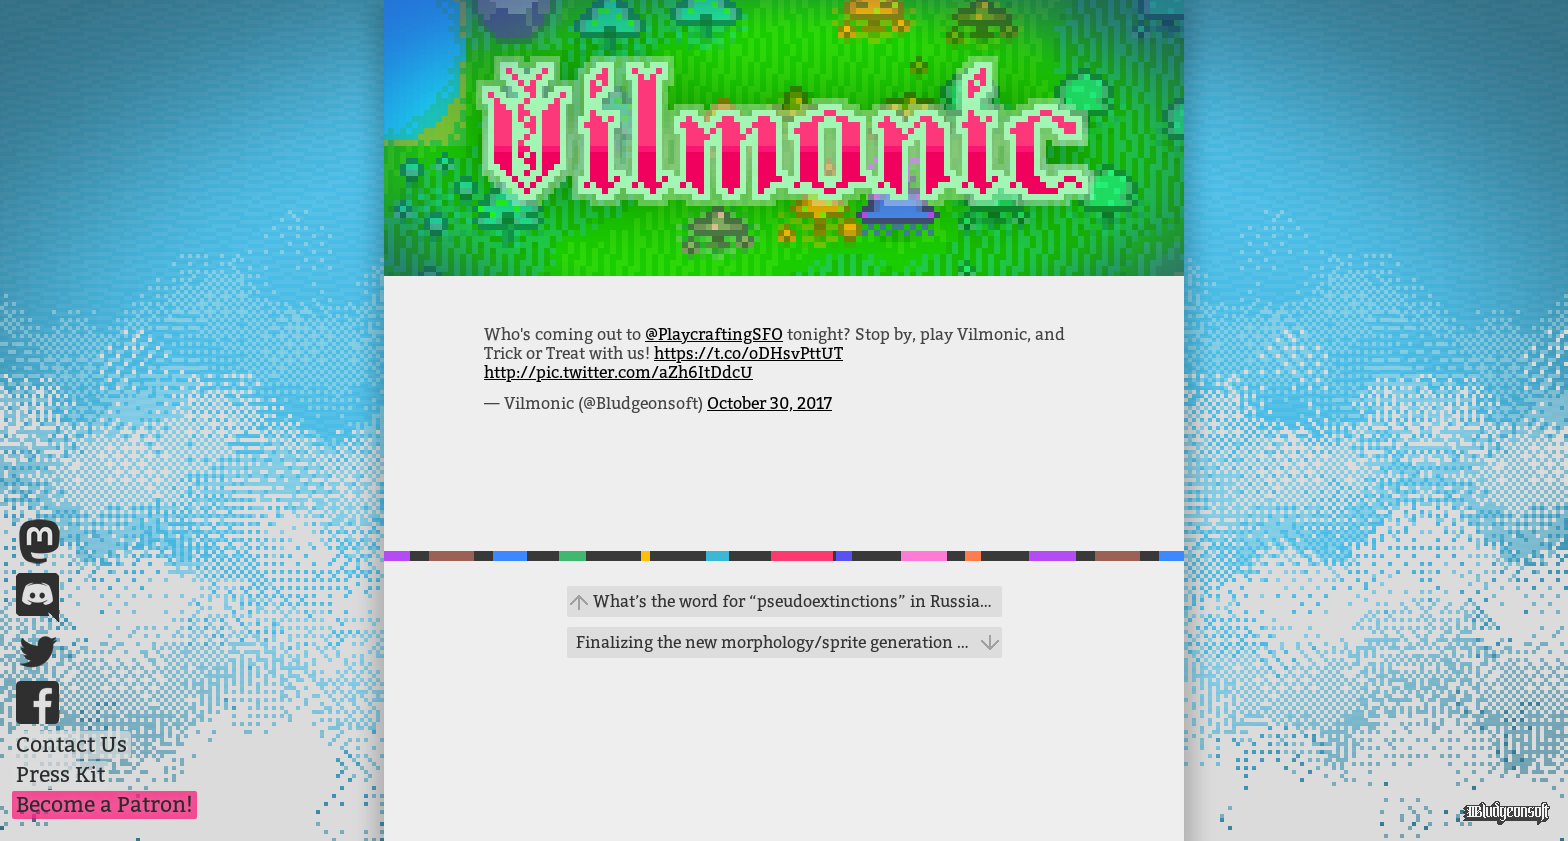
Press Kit (60, 775)
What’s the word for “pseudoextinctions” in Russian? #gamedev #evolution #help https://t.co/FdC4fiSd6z (797, 601)
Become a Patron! (104, 805)
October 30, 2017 (769, 403)
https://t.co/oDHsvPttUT (748, 353)
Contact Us (71, 745)
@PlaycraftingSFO (714, 334)
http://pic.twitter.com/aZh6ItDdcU (618, 372)
